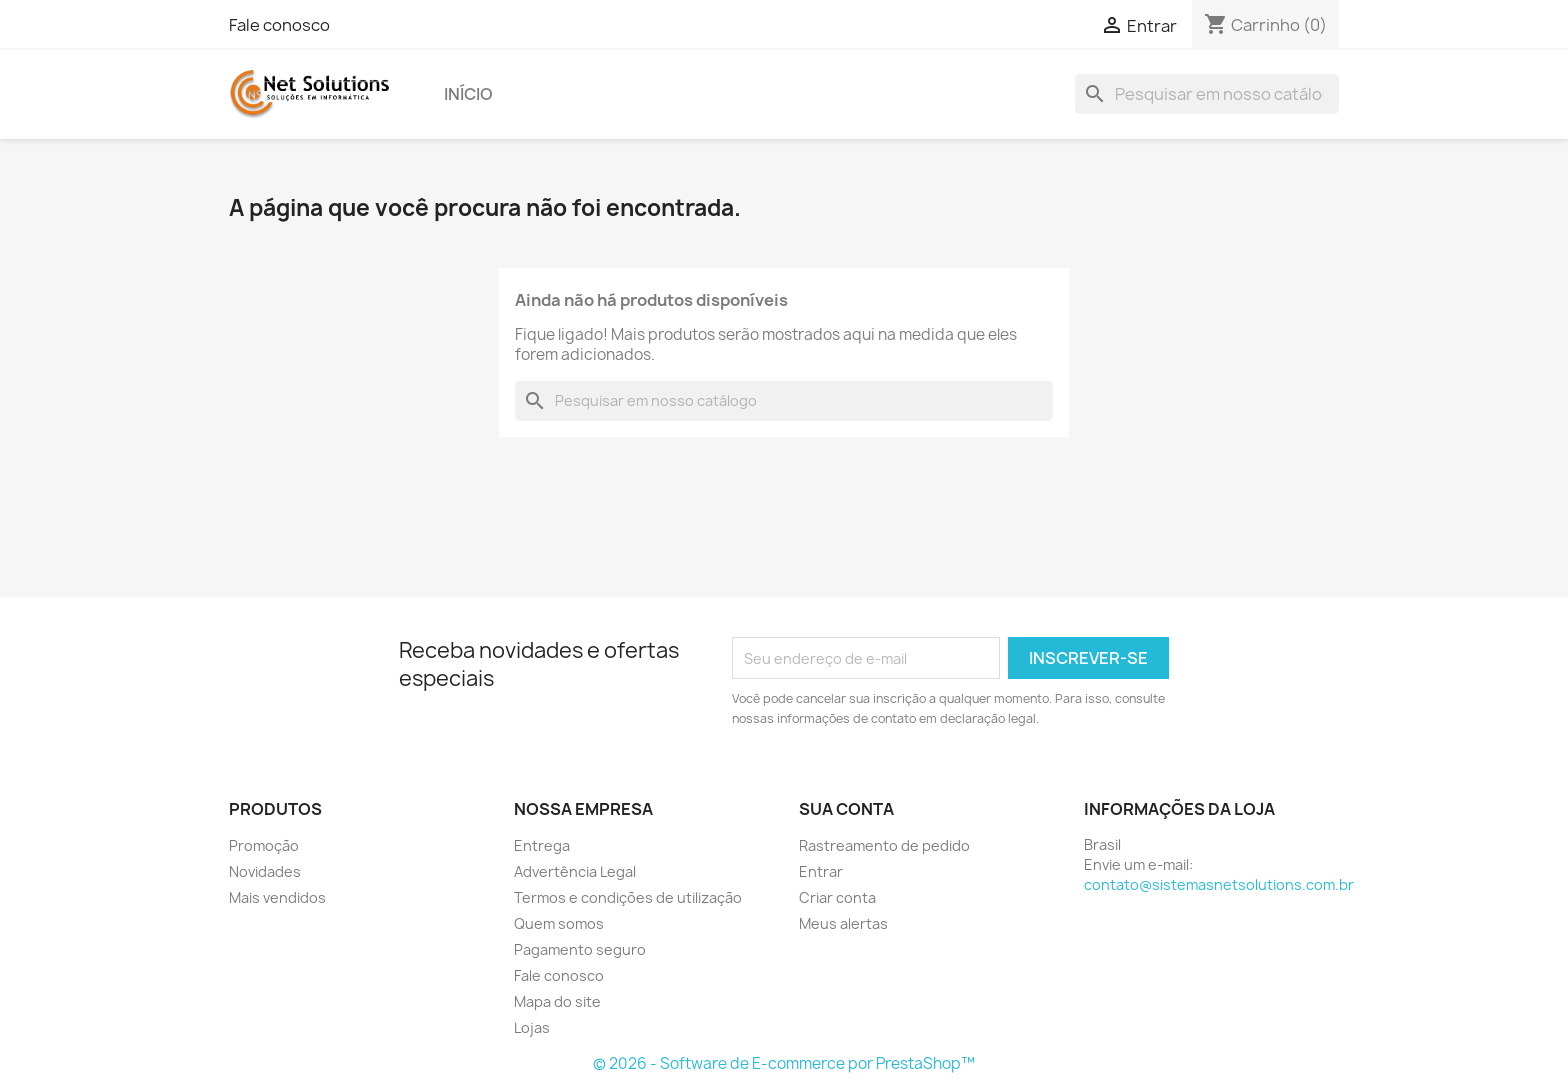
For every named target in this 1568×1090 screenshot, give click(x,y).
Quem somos (559, 923)
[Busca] (1207, 94)
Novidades (265, 871)
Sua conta (846, 809)
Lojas (532, 1027)
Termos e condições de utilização (628, 897)
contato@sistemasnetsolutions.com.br (1219, 884)
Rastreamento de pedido (884, 845)
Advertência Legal (575, 871)
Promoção (264, 845)
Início (468, 94)
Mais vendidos (277, 897)
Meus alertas (843, 923)
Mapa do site (557, 1001)
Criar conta (837, 897)
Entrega (542, 845)
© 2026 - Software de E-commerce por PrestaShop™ (784, 1063)
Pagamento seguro (580, 949)
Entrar (821, 871)
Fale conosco (279, 25)
